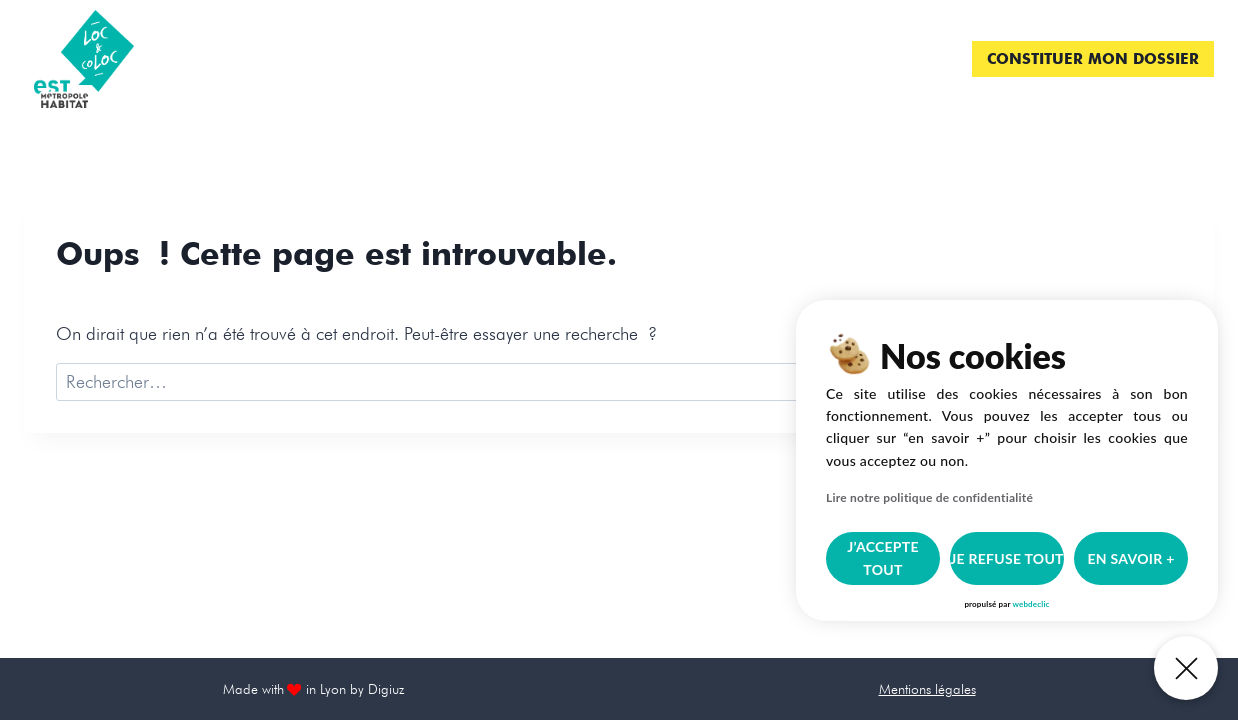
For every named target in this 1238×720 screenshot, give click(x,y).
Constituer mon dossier (1093, 59)
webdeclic (1030, 604)
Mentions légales (927, 688)
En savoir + (1130, 558)
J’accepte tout (883, 557)
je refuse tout (1007, 558)
